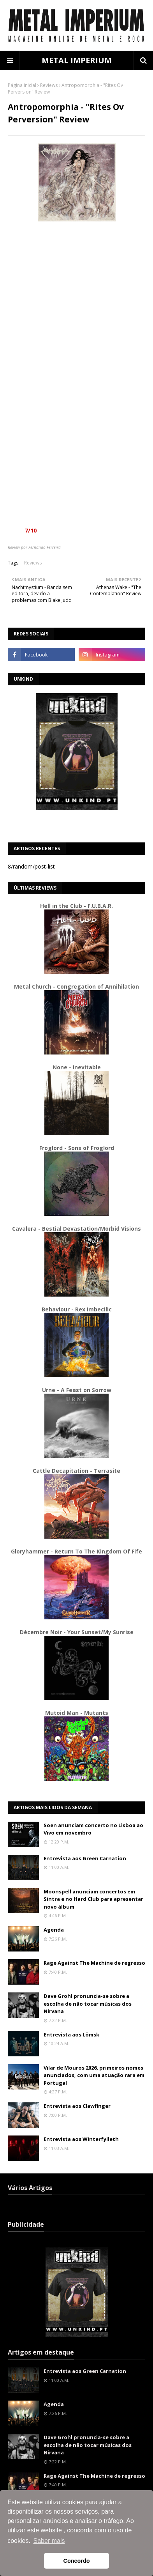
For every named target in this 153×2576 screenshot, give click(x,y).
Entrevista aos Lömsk (71, 2034)
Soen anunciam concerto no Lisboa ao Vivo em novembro (93, 1829)
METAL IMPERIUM (77, 60)
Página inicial (22, 85)
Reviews (49, 85)
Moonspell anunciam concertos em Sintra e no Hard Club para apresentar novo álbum (93, 1899)
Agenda (54, 1929)
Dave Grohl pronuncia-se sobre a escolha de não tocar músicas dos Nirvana (88, 2003)
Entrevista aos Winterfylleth (81, 2139)
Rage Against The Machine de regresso (94, 1962)
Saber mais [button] (49, 2540)
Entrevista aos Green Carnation (85, 1858)
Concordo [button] (76, 2561)
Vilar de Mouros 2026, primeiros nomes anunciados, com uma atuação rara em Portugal (94, 2075)
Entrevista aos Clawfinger (77, 2105)
